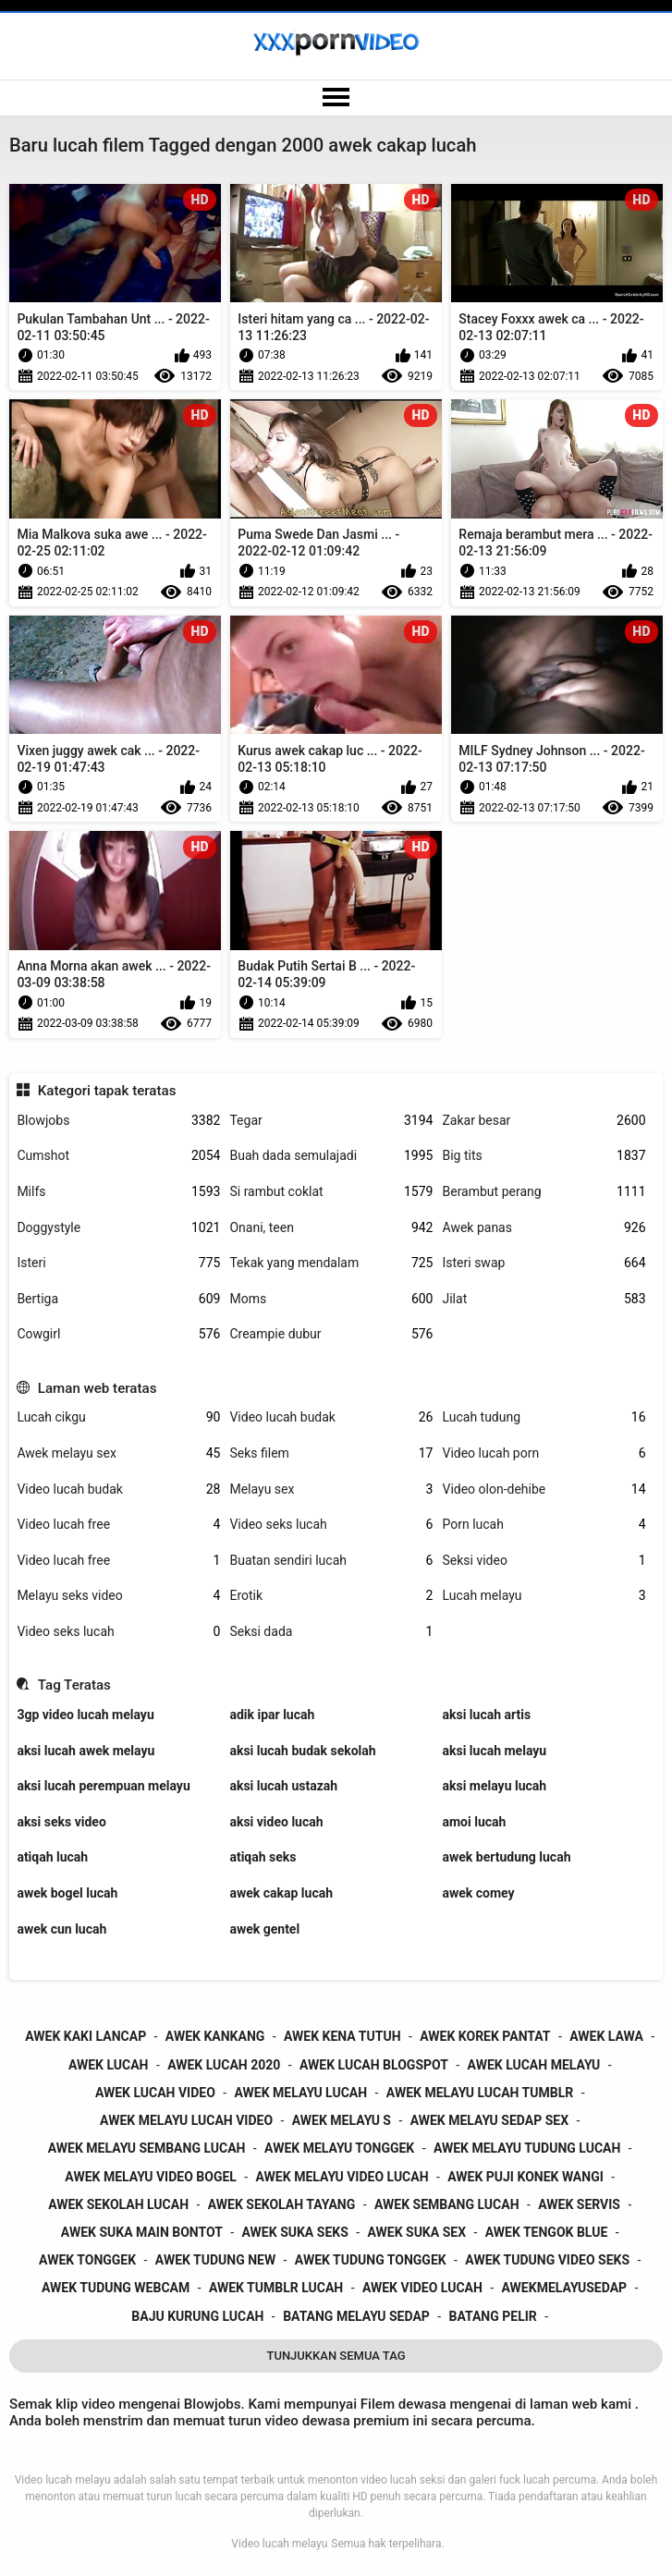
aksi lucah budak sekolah (302, 1750)
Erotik (331, 1596)
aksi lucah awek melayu (85, 1750)
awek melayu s (341, 2120)
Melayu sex (331, 1489)
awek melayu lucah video (186, 2120)
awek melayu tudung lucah (527, 2148)
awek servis (579, 2204)
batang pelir (492, 2316)
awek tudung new (215, 2259)
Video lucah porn (543, 1453)
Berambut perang (543, 1192)
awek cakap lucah (281, 1893)
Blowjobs (118, 1121)
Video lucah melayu (279, 2543)
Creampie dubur (331, 1334)
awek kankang (215, 2036)
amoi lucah (474, 1821)
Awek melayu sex (118, 1453)
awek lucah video (155, 2092)
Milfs (118, 1192)
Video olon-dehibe (543, 1489)
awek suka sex (416, 2232)
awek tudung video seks (547, 2259)
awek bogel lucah (67, 1893)
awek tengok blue (546, 2232)
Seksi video (543, 1561)
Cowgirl (118, 1334)
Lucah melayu (543, 1596)
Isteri (118, 1263)
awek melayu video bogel (151, 2176)
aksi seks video (61, 1821)
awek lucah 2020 (223, 2064)
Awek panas (543, 1228)
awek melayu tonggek (339, 2148)
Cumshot (118, 1156)
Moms (331, 1299)
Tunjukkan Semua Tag (335, 2355)
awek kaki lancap (85, 2036)
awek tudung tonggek (370, 2259)
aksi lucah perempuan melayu (103, 1785)
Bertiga (118, 1299)
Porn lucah (543, 1524)
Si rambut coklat (331, 1192)
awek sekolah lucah (118, 2204)
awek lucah (108, 2064)
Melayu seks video (118, 1596)
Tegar (331, 1121)
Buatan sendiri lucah (331, 1561)
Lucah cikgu (118, 1417)
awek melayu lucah (300, 2092)
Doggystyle (118, 1228)
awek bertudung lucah (506, 1857)
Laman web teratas (97, 1388)
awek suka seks (295, 2232)
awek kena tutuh (342, 2036)
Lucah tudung (543, 1417)
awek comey (478, 1893)
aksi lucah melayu (494, 1750)
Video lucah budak (331, 1417)
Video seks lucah (331, 1524)
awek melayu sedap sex (489, 2120)
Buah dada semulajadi (331, 1156)
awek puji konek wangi (525, 2176)
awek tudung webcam (115, 2287)
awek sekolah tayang (282, 2204)
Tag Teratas (74, 1685)
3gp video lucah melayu (85, 1714)
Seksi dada (331, 1632)
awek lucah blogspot (373, 2064)
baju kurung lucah (197, 2316)
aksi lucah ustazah (283, 1785)
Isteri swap (543, 1263)
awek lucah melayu (534, 2064)
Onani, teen (331, 1228)
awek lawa (606, 2036)
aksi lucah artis (486, 1714)
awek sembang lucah (446, 2204)
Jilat (543, 1299)
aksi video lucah (276, 1821)
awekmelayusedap (565, 2287)
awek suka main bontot (142, 2232)
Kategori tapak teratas (107, 1090)
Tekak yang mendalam (331, 1263)
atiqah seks (262, 1857)
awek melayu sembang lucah (147, 2148)
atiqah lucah (52, 1857)
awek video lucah (422, 2287)
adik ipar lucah (271, 1714)
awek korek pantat (485, 2036)
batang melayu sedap (356, 2316)
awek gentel (264, 1929)
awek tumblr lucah (276, 2287)
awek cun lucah (61, 1929)
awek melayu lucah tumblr (479, 2092)
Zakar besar (543, 1121)
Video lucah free (118, 1524)
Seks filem (331, 1453)
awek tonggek (87, 2259)
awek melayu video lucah (342, 2176)
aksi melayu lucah (494, 1785)
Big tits (543, 1156)
